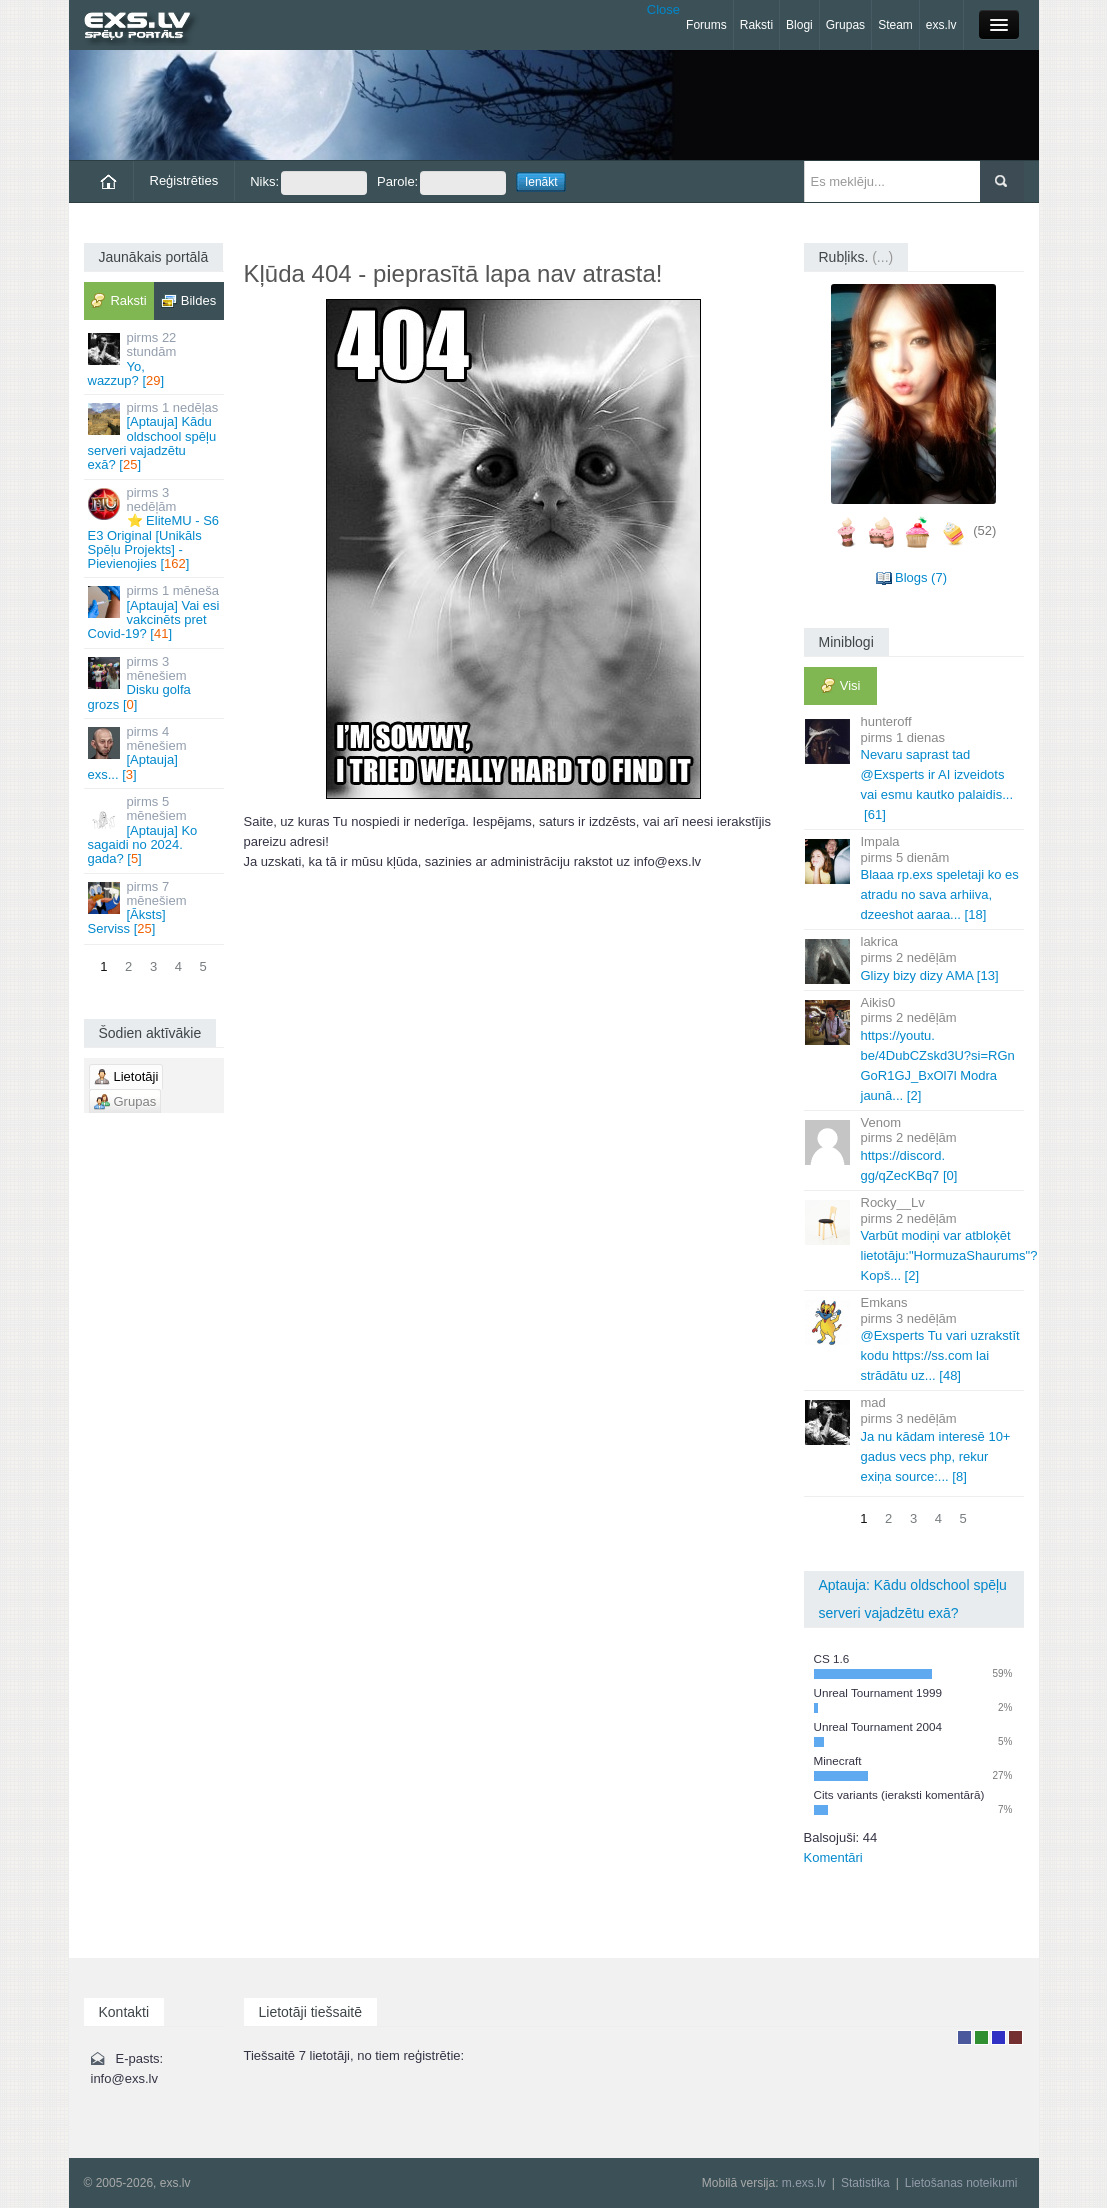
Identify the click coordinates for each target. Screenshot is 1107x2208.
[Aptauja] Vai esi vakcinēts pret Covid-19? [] (155, 612)
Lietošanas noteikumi (961, 2183)
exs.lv (941, 25)
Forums (706, 25)
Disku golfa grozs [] (155, 683)
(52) (984, 530)
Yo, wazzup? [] (155, 359)
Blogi (799, 25)
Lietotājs (964, 2037)
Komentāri (833, 1857)
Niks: (308, 183)
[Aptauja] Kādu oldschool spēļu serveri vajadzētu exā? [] (155, 436)
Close (663, 9)
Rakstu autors (981, 2037)
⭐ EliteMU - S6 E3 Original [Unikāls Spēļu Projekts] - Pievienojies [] (155, 528)
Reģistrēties (184, 180)
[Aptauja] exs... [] (155, 753)
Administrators (1015, 2037)
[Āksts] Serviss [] (155, 908)
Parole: (441, 183)
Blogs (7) (921, 577)
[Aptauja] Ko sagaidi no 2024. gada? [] (155, 830)
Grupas (845, 25)
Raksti (756, 25)
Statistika (865, 2183)
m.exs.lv (804, 2183)
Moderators (998, 2037)
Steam (895, 25)
